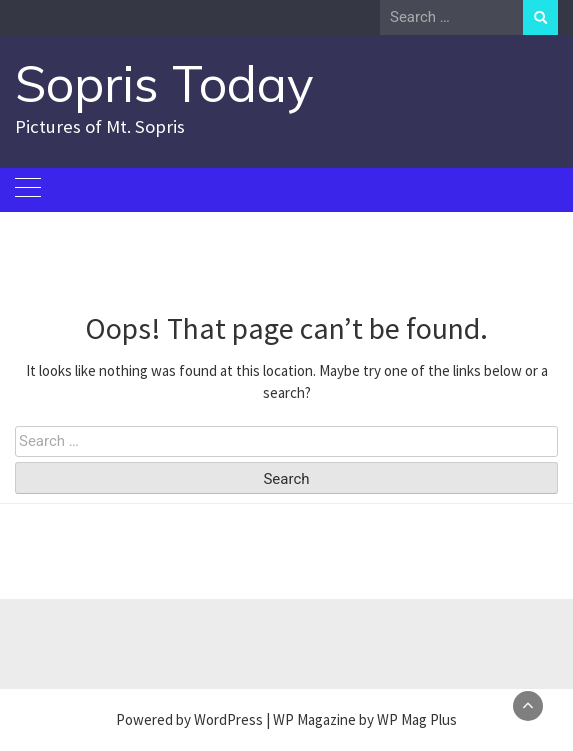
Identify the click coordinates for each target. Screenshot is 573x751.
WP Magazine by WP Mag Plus (365, 719)
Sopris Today (164, 83)
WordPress (228, 719)
